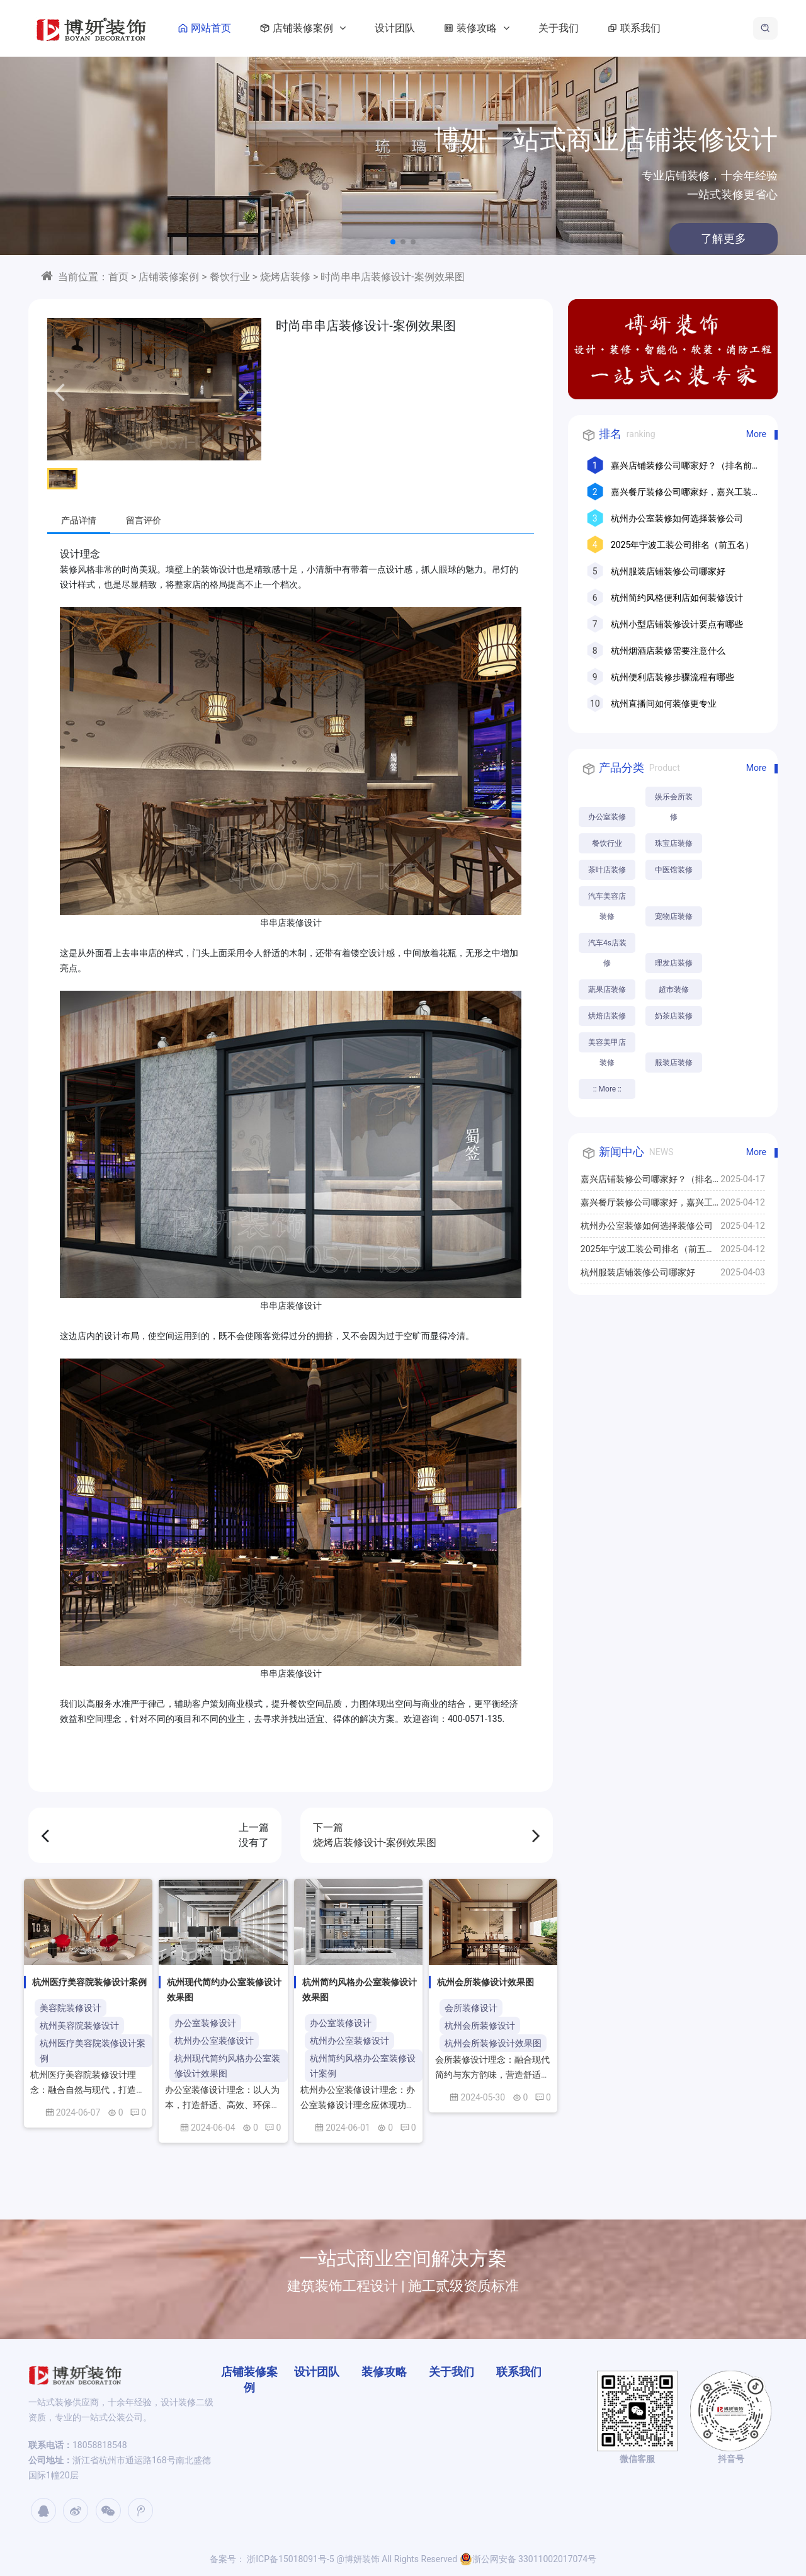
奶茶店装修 (674, 1016)
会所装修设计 (471, 2008)
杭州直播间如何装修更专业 (664, 703)
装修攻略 (474, 28)
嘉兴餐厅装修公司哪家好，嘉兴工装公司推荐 (647, 1205)
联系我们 (632, 28)
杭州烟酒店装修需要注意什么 (668, 651)
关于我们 (558, 28)
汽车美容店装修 (607, 899)
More (756, 434)
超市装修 (674, 989)
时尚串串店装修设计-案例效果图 (392, 277)
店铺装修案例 (300, 28)
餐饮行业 (230, 277)
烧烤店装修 (285, 277)
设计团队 (395, 28)
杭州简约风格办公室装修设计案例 (363, 2065)
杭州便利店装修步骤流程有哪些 (672, 677)
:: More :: (607, 1089)
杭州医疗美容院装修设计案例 (92, 2050)
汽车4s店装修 (607, 945)
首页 (118, 277)
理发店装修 (674, 963)
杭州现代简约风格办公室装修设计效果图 (227, 2065)
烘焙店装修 (607, 1016)
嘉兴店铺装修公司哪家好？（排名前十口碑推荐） (647, 1182)
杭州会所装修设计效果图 (493, 2043)
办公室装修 (607, 816)
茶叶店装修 (607, 869)
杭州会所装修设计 (480, 2025)
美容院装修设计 (70, 2008)
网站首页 (202, 28)
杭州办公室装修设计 (214, 2041)
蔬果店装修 (607, 989)
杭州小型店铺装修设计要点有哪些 (677, 624)
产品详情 (78, 520)
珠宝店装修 (674, 843)
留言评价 (143, 520)
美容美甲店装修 (607, 1045)
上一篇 (155, 1835)
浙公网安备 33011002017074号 (528, 2559)
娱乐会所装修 (674, 799)
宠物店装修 (674, 916)
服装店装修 (674, 1062)
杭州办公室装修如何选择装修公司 (677, 518)
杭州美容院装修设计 (79, 2025)
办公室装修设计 (205, 2023)
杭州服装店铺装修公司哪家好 (668, 571)
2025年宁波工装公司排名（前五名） (682, 545)
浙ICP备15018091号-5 (289, 2559)
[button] (392, 241)
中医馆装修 (674, 869)
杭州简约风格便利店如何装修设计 (677, 598)
